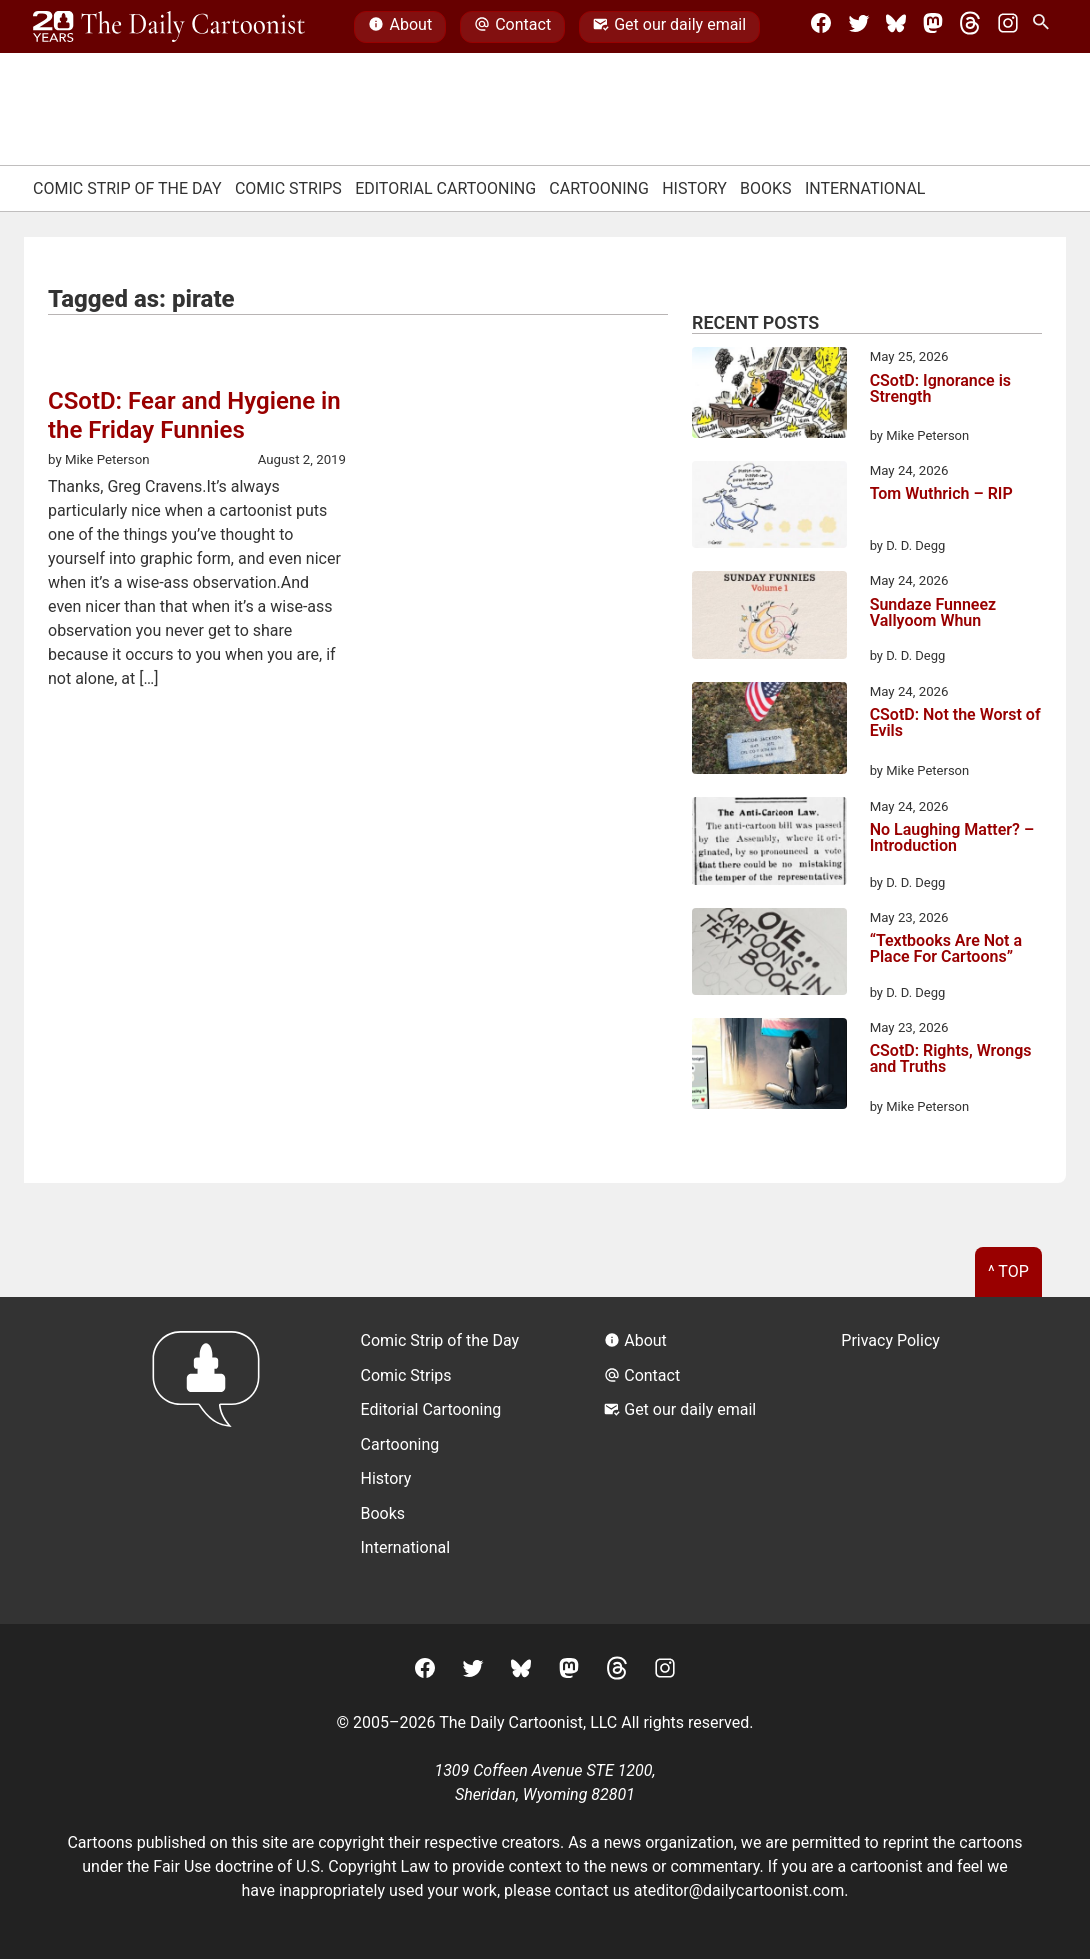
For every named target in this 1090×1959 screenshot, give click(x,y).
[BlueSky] (896, 27)
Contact (512, 27)
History (694, 188)
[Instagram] (1008, 27)
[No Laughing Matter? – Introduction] (769, 844)
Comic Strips (288, 188)
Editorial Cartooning (445, 188)
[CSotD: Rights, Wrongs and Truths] (769, 1067)
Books (766, 188)
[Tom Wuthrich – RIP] (769, 508)
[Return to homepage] (212, 1460)
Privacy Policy (890, 1340)
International (865, 188)
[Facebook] (821, 27)
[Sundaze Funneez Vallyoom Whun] (769, 618)
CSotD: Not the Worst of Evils (955, 723)
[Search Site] (1045, 27)
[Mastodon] (933, 27)
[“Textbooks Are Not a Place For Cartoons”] (769, 955)
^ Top (1008, 1271)
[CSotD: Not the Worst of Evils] (769, 731)
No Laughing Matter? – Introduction (952, 838)
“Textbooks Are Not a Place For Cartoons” (946, 949)
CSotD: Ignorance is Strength (940, 389)
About (400, 27)
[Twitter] (859, 27)
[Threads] (970, 27)
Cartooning (599, 188)
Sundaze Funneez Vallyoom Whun (933, 613)
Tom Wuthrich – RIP (941, 494)
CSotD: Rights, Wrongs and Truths (951, 1059)
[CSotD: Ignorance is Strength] (769, 396)
